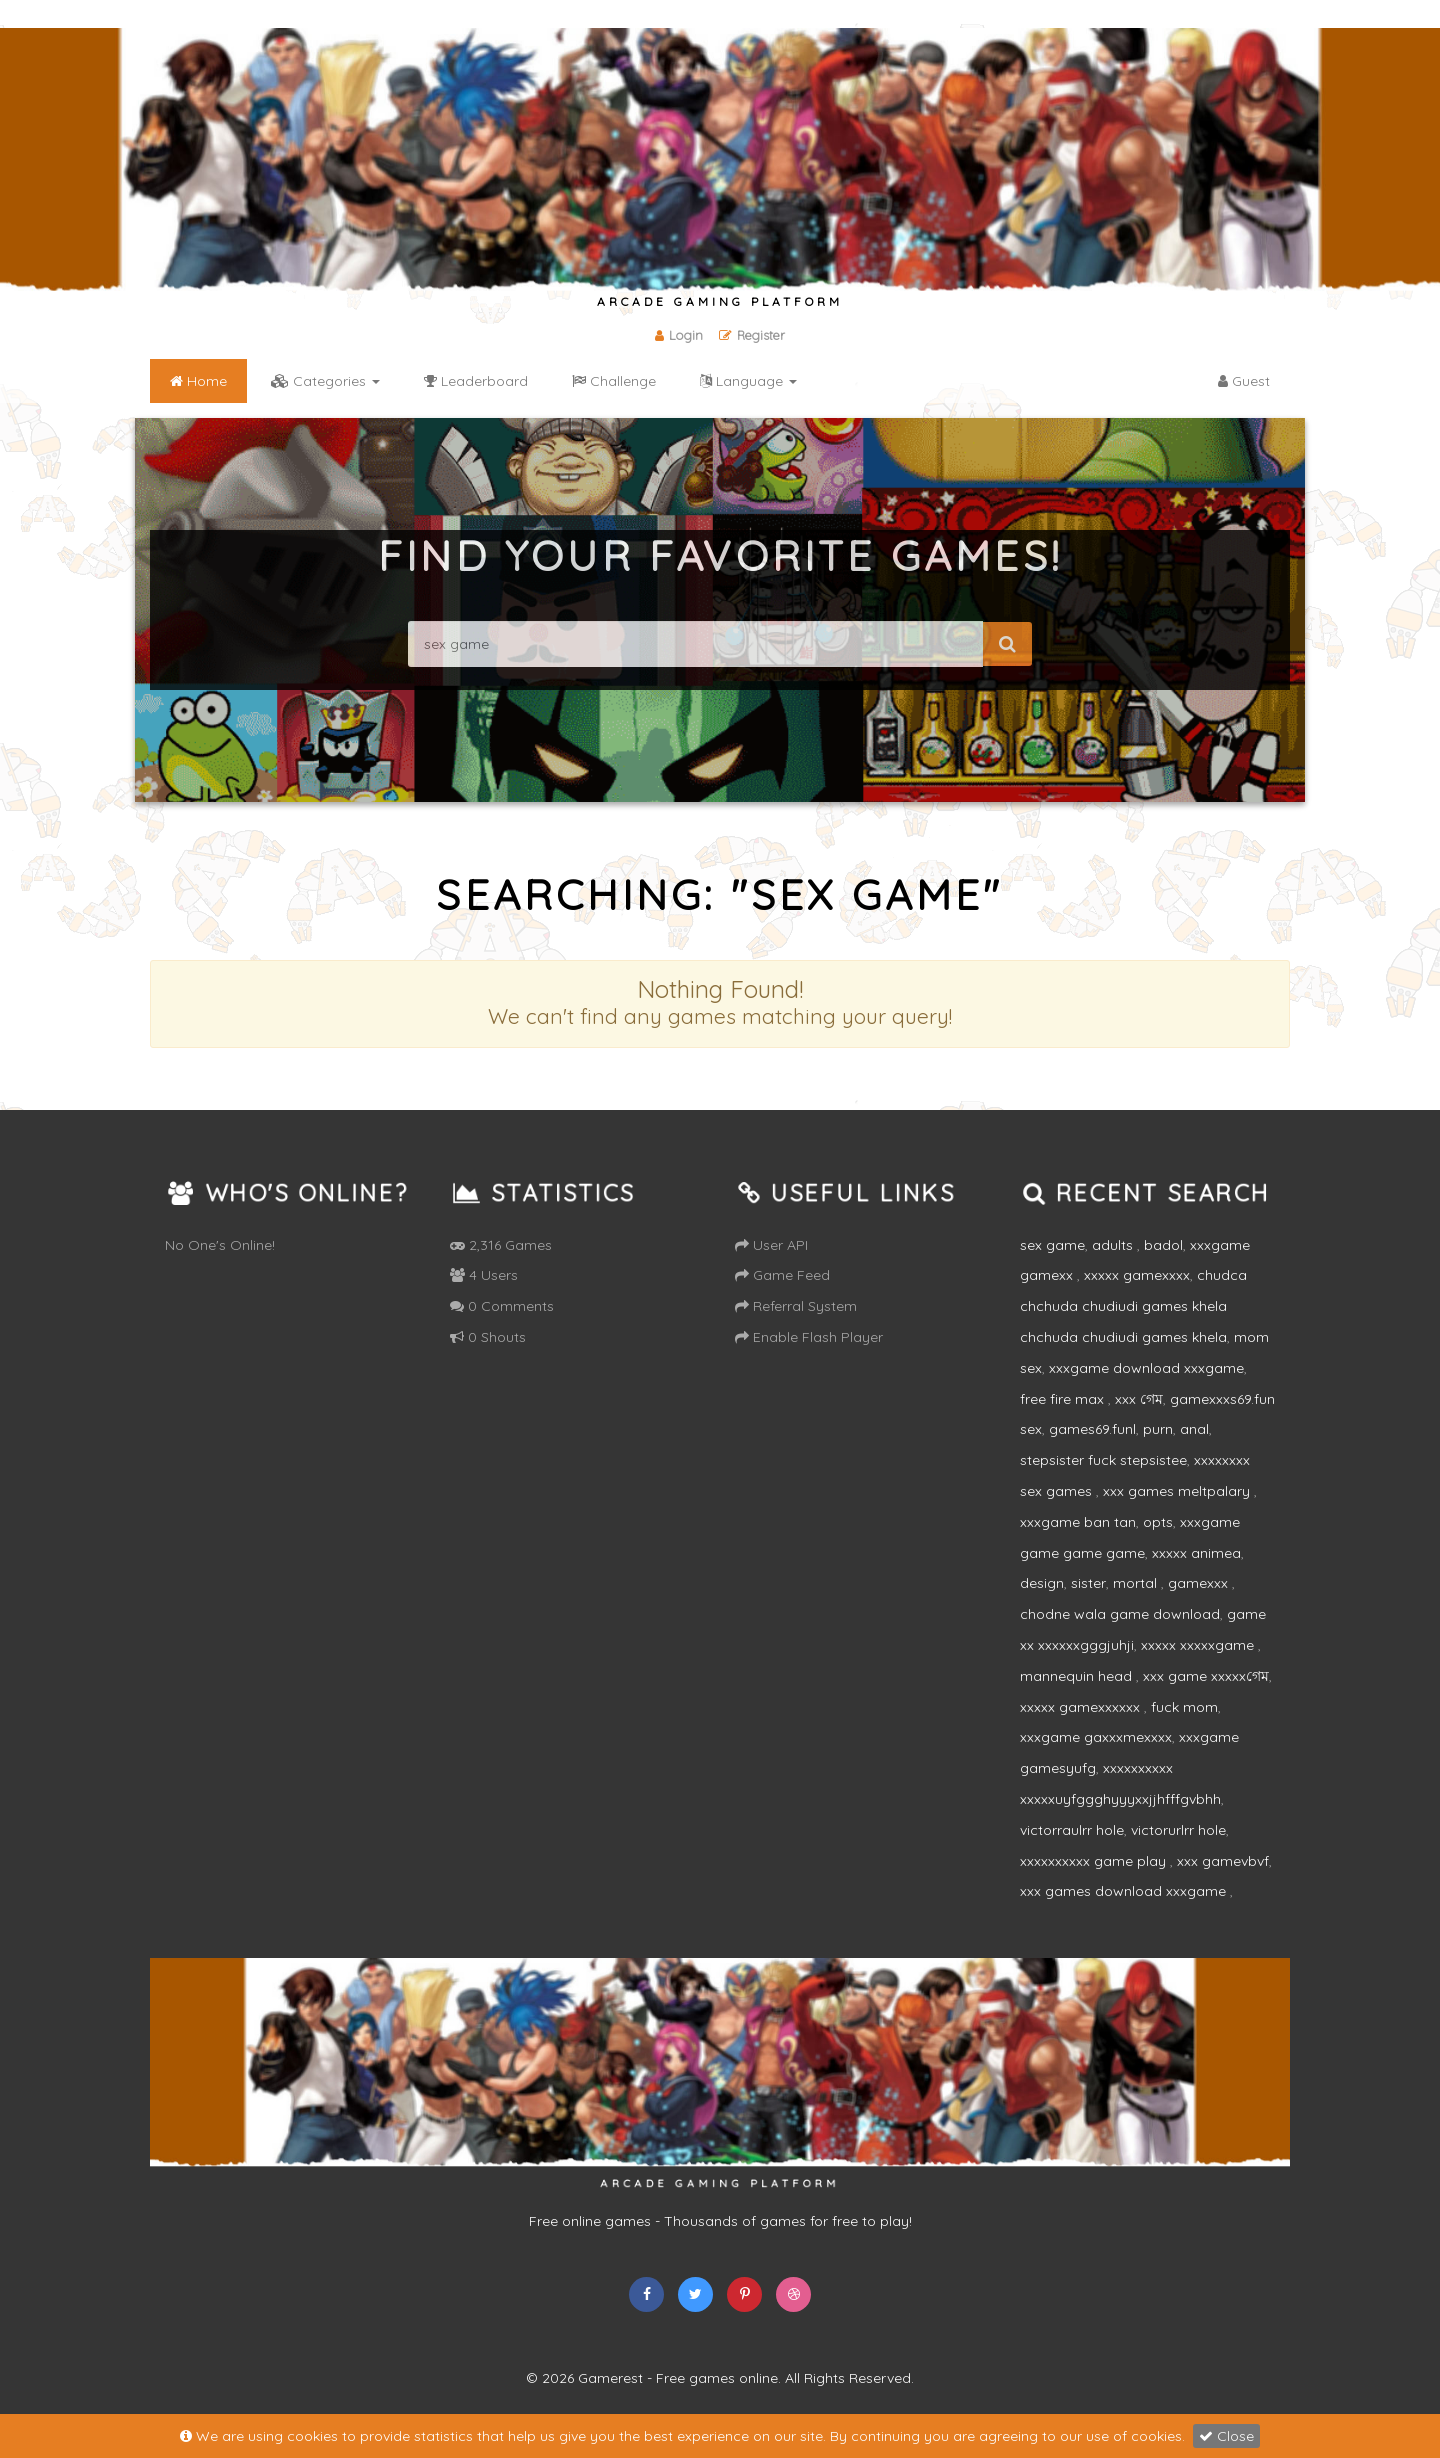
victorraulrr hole (1072, 1830)
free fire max (1064, 1399)
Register (752, 335)
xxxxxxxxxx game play (1095, 1861)
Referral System (796, 1306)
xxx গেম (1139, 1399)
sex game (1052, 1245)
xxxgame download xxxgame (1146, 1368)
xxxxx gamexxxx (1137, 1275)
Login (679, 335)
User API (771, 1245)
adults (1114, 1245)
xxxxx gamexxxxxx (1082, 1707)
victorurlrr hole (1178, 1830)
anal (1194, 1429)
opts (1158, 1522)
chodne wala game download (1120, 1614)
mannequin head (1078, 1676)
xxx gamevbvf (1223, 1861)
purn (1158, 1429)
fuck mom (1184, 1707)
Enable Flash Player (809, 1337)
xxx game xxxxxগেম (1206, 1676)
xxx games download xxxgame (1125, 1891)
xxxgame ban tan (1078, 1522)
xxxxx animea (1196, 1553)
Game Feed (782, 1275)
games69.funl (1092, 1429)
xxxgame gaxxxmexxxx (1096, 1737)
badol (1163, 1245)
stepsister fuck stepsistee (1103, 1460)
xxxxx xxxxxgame (1199, 1645)
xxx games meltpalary (1178, 1491)
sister (1088, 1583)
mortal (1137, 1583)
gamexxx (1200, 1583)
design (1042, 1583)
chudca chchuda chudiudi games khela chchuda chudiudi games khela (1133, 1306)
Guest (1244, 381)
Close (1226, 2436)
